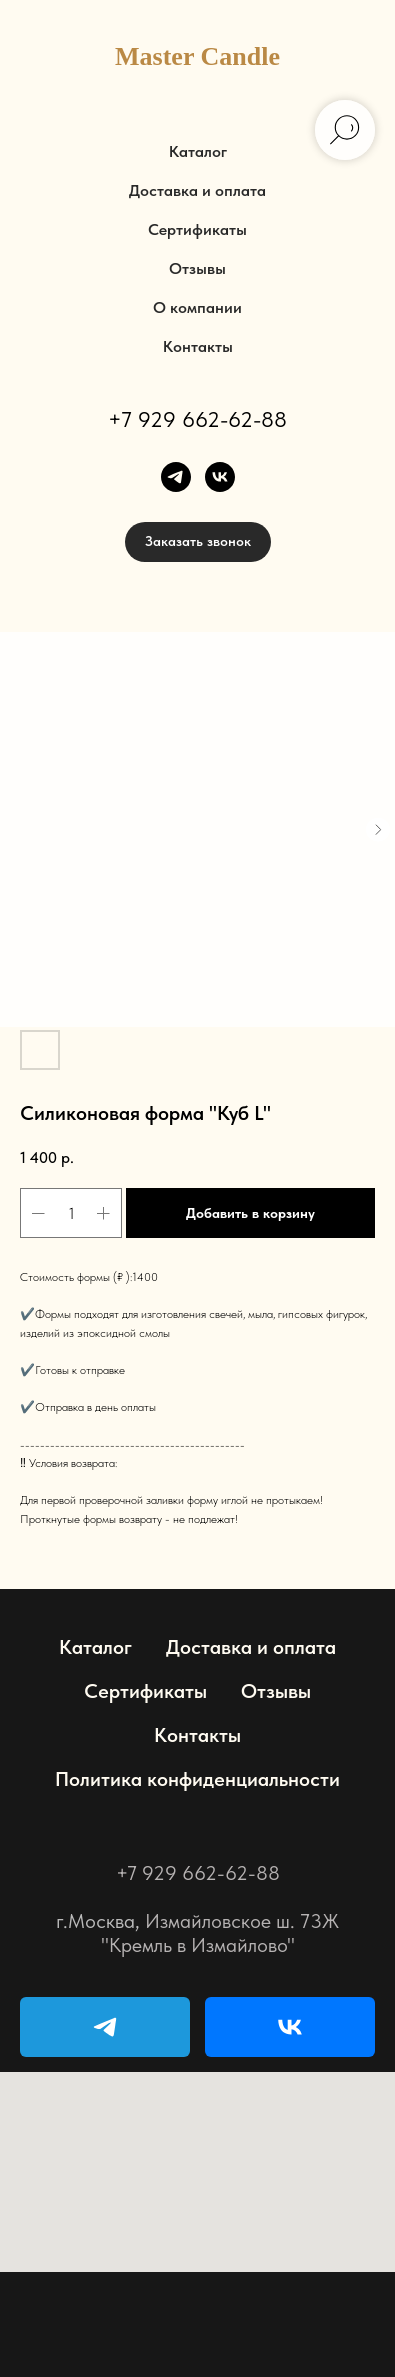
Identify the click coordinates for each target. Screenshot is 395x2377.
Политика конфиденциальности (197, 1779)
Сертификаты (197, 229)
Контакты (198, 346)
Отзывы (197, 268)
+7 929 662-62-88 (197, 419)
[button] (198, 542)
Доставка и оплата (197, 190)
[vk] (220, 477)
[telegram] (176, 477)
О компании (197, 307)
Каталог (198, 151)
